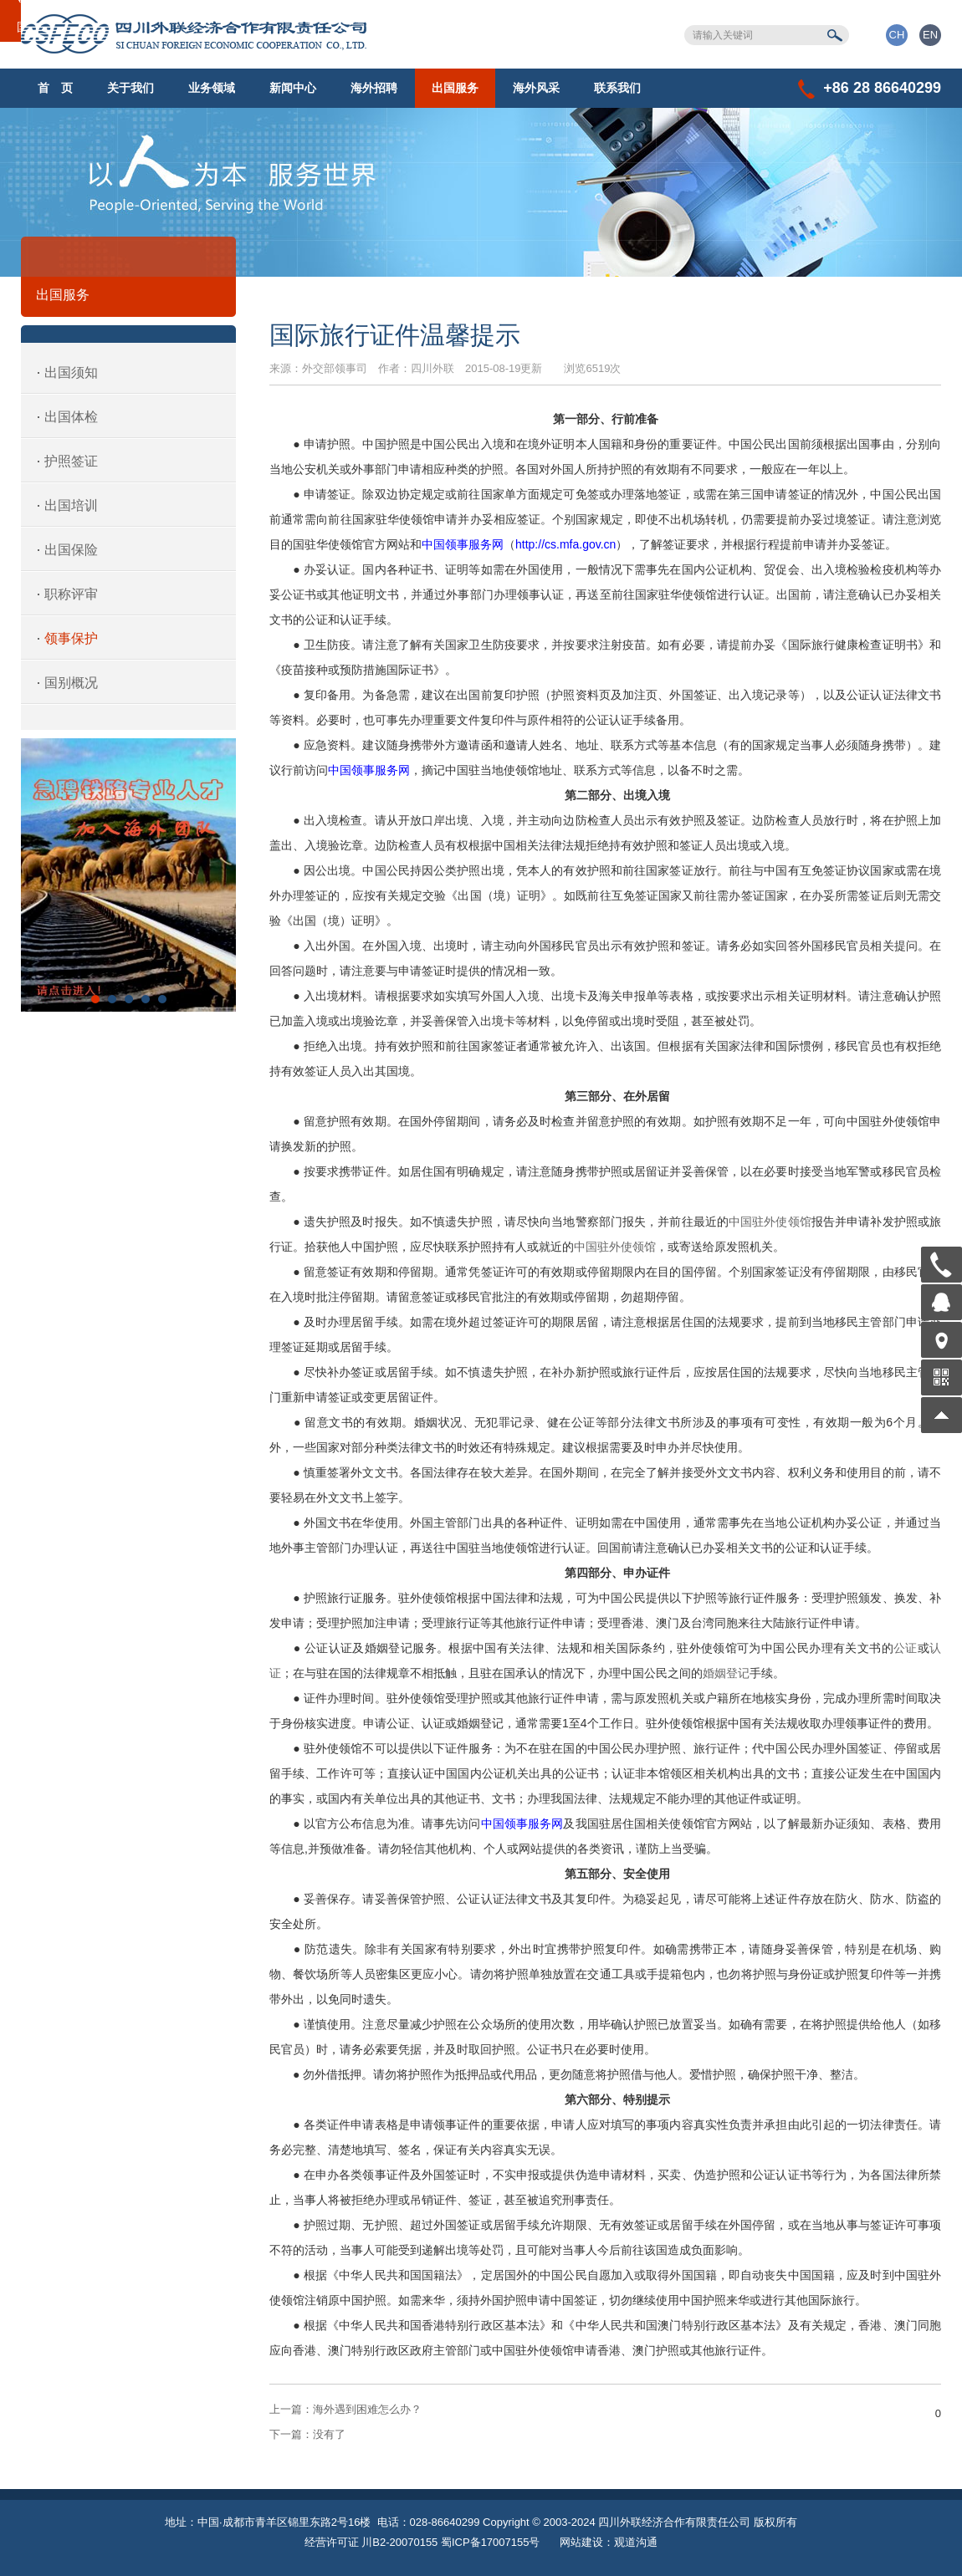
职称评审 (71, 594)
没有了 (307, 2434)
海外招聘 (374, 87)
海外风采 (536, 87)
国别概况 (71, 683)
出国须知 (71, 372)
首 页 (55, 87)
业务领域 (211, 87)
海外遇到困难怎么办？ (345, 2409)
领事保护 (71, 638)
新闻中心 (292, 87)
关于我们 (130, 87)
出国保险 (71, 550)
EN (930, 34)
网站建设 (581, 2542)
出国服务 (455, 87)
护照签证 (71, 461)
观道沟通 (636, 2542)
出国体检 (71, 417)
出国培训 (71, 505)
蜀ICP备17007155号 (490, 2542)
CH (897, 34)
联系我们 (617, 87)
